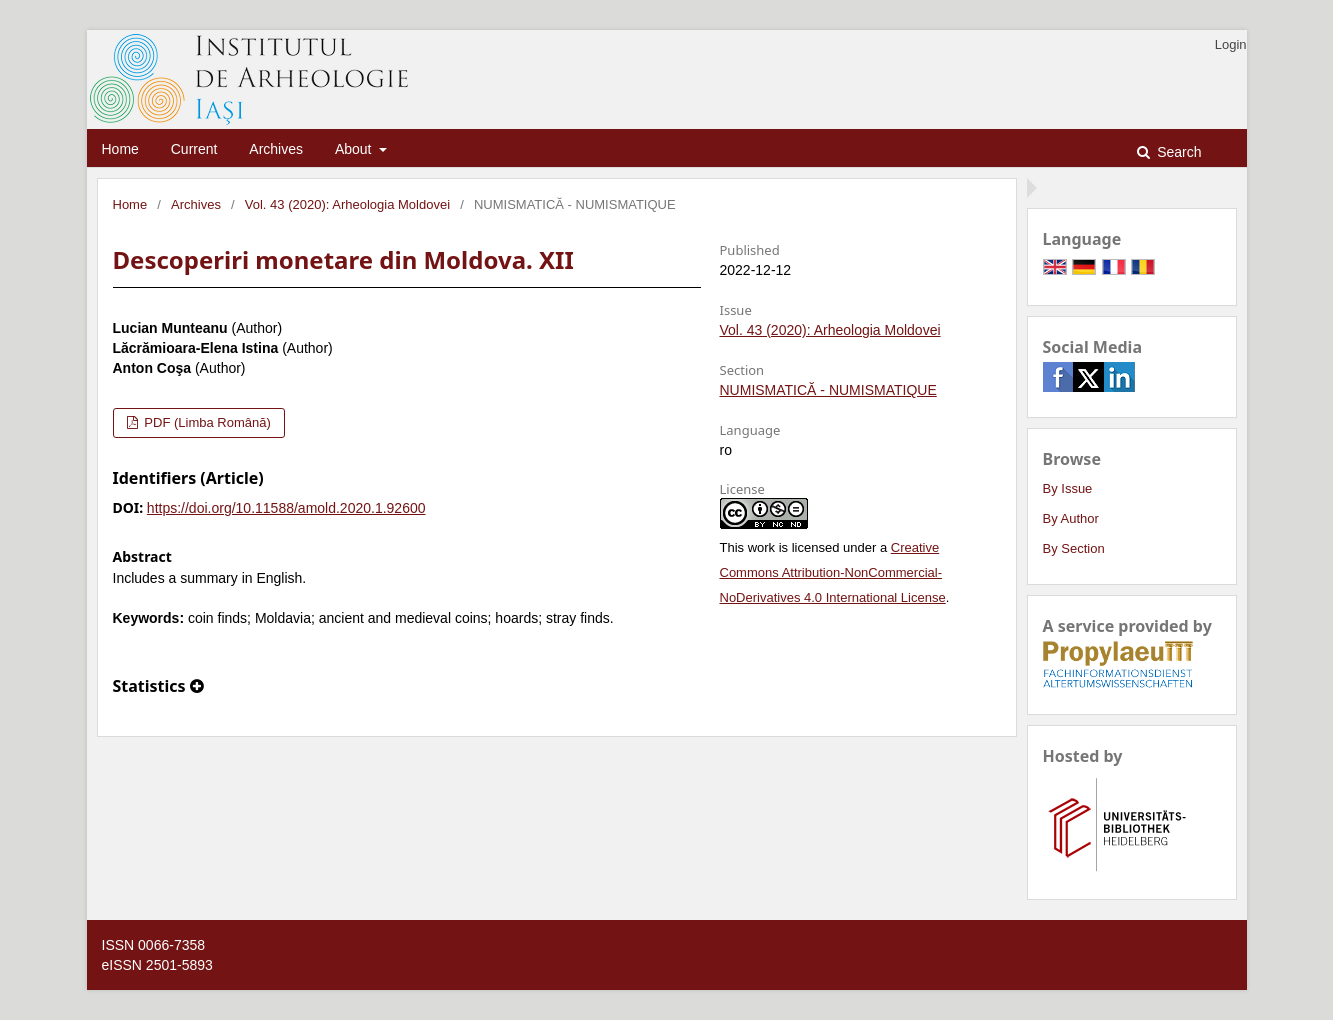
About (355, 149)
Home (120, 149)
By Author (1071, 518)
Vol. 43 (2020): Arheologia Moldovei (347, 204)
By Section (1074, 548)
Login (1231, 44)
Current (194, 149)
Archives (276, 149)
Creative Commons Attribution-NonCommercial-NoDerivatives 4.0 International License (833, 572)
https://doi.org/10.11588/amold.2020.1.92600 (286, 508)
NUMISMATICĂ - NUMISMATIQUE (828, 390)
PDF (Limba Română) (206, 422)
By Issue (1068, 488)
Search (1177, 152)
